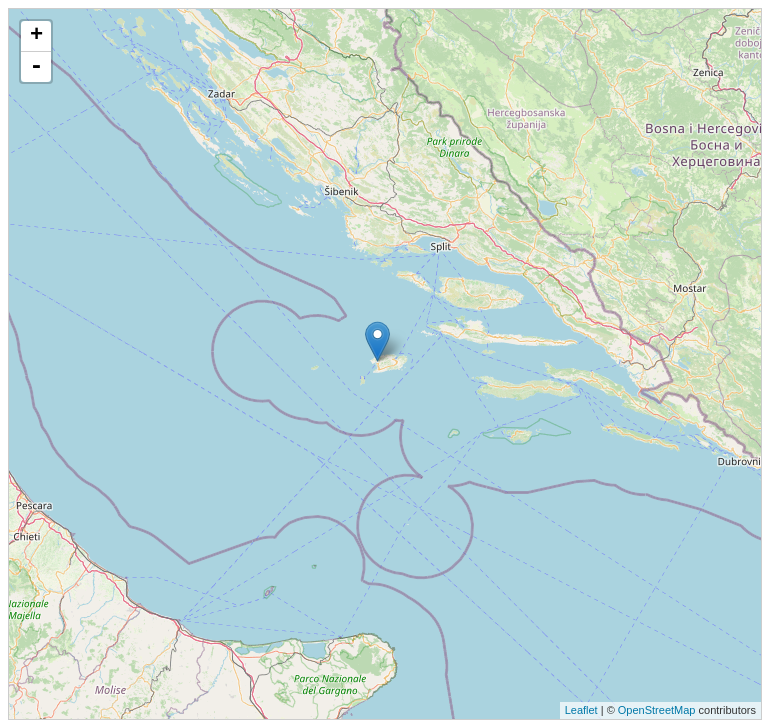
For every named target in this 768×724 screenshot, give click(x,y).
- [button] (36, 67)
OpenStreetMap (657, 710)
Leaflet (581, 710)
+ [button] (36, 36)
